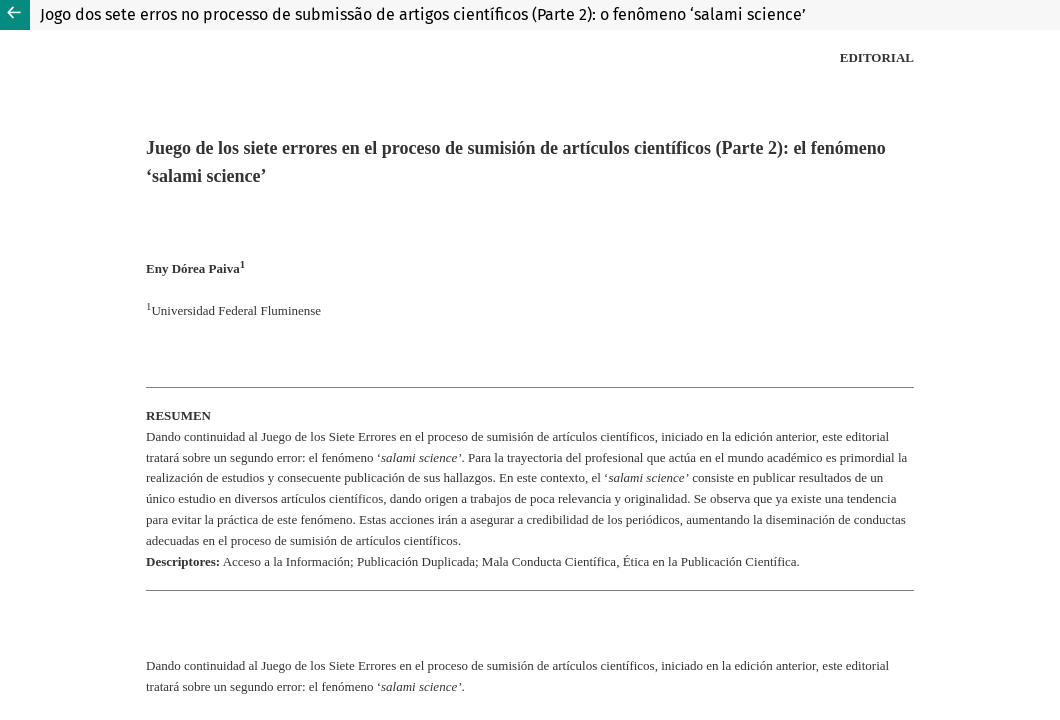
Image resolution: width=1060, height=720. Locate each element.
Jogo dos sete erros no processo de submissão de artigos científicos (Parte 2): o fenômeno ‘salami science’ (423, 14)
